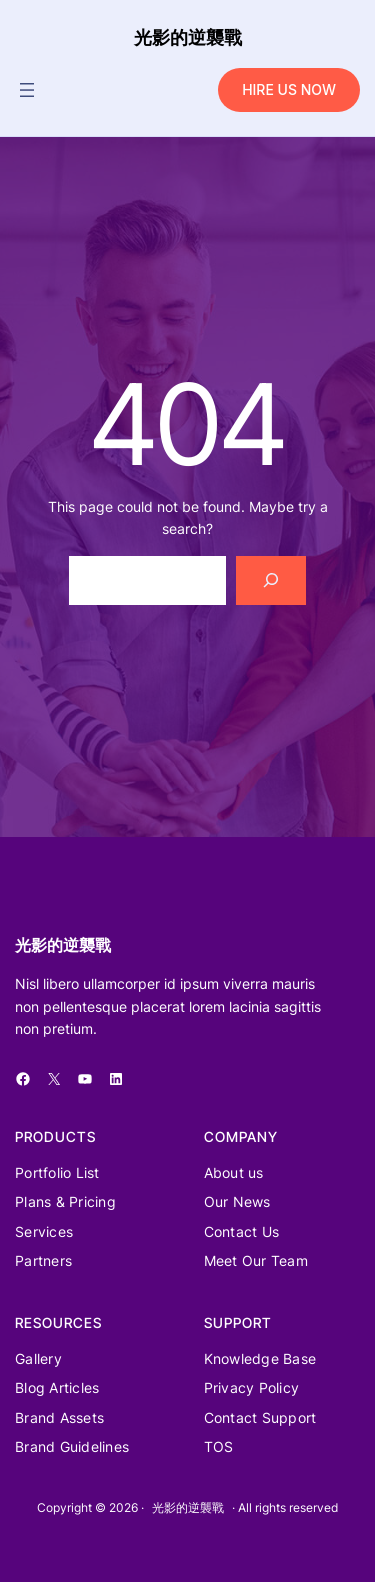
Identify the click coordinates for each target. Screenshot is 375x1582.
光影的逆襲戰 (188, 37)
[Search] (271, 580)
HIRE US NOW (289, 89)
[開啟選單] (27, 90)
